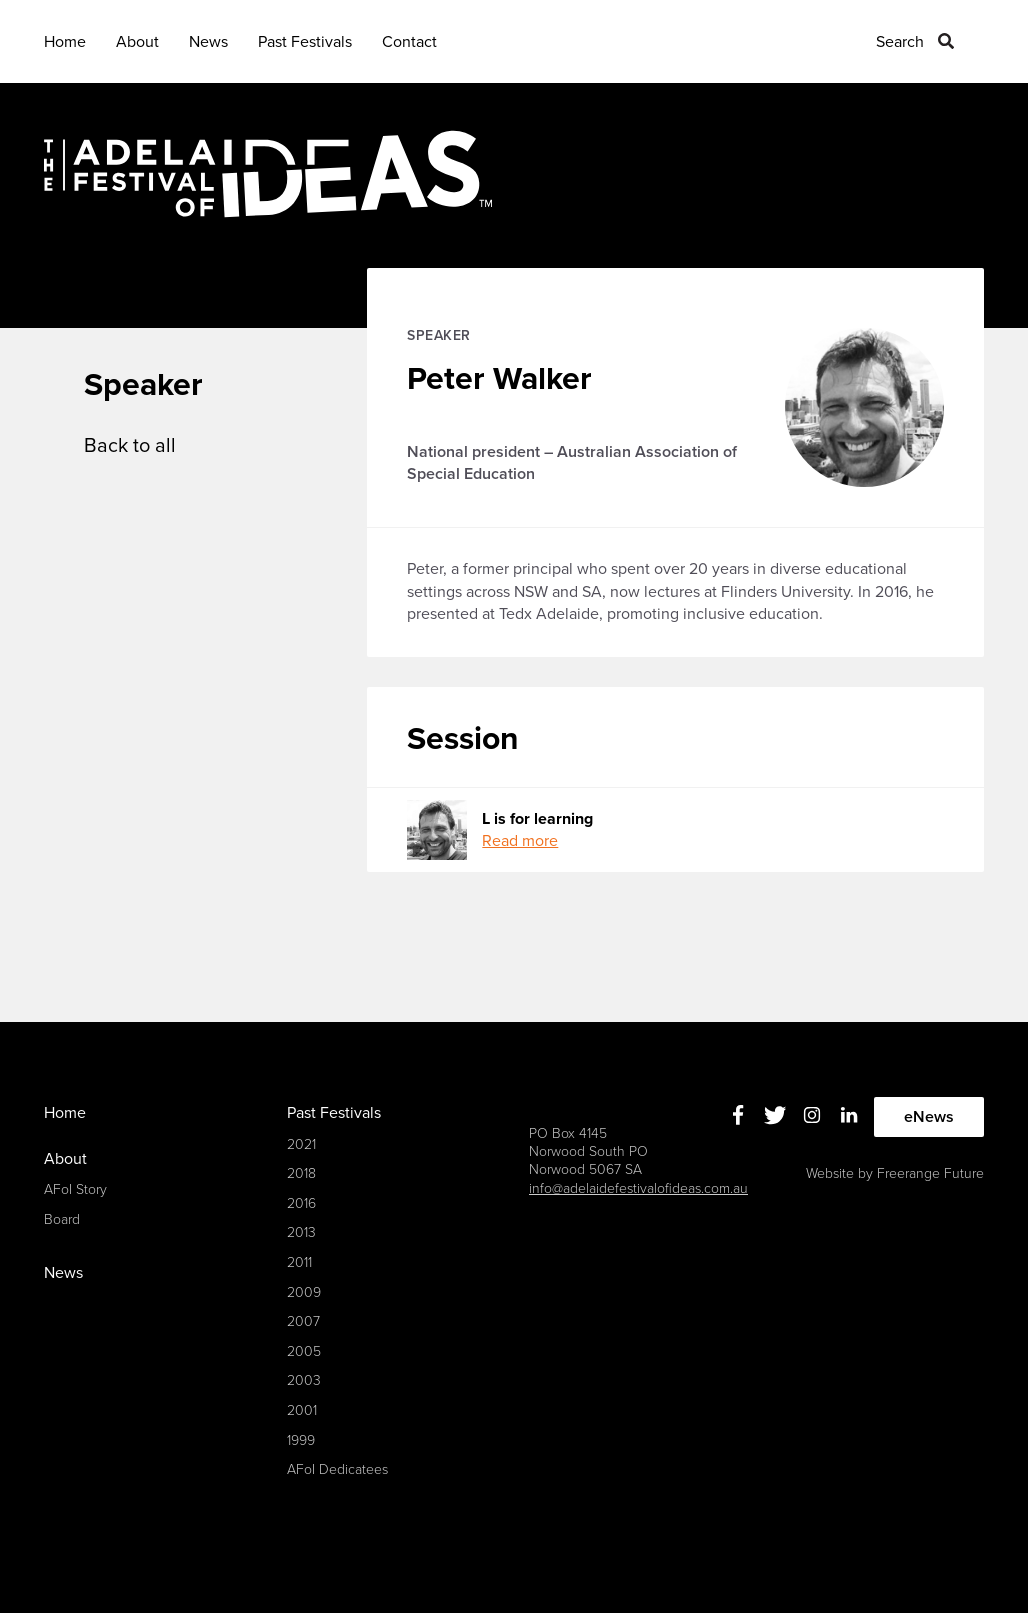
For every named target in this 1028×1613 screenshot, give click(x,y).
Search (900, 42)
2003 (304, 1380)
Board (62, 1219)
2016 (301, 1203)
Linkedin (849, 1114)
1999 (301, 1440)
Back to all (130, 446)
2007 (303, 1321)
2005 (304, 1351)
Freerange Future (930, 1173)
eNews (929, 1117)
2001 (302, 1410)
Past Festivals (305, 42)
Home (65, 42)
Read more (520, 841)
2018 (301, 1173)
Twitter (775, 1114)
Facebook (738, 1114)
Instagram (812, 1114)
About (137, 42)
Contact (409, 42)
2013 (301, 1232)
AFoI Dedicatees (337, 1469)
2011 (299, 1262)
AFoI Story (75, 1189)
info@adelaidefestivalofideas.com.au (638, 1188)
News (208, 42)
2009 (304, 1292)
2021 (301, 1144)
